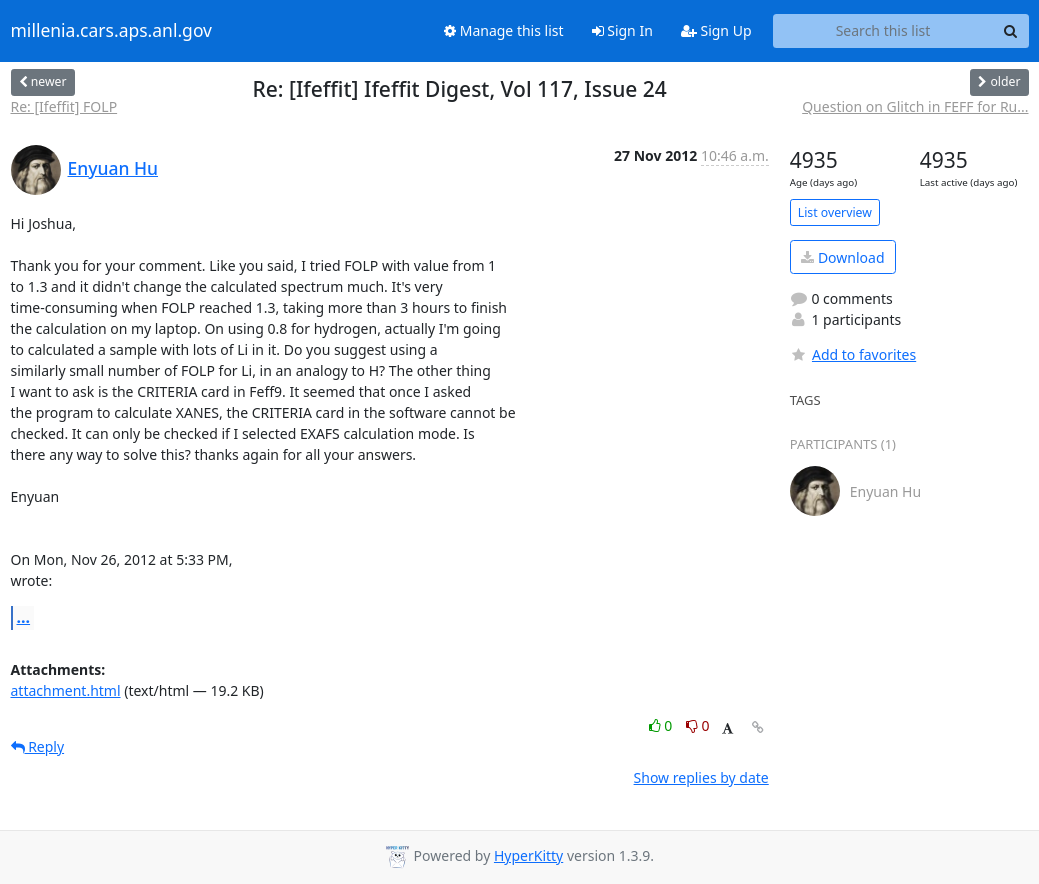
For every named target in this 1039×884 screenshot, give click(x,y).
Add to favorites (853, 354)
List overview (835, 212)
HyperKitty (528, 855)
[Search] (1011, 31)
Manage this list (504, 30)
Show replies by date (701, 777)
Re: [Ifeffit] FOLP (64, 106)
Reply (38, 746)
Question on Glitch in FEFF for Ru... (915, 106)
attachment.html (66, 690)
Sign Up (716, 30)
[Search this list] (883, 31)
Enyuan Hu (113, 168)
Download (842, 257)
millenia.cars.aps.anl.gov (112, 31)
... (24, 617)
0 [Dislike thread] (698, 725)
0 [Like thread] (662, 725)
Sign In (622, 30)
